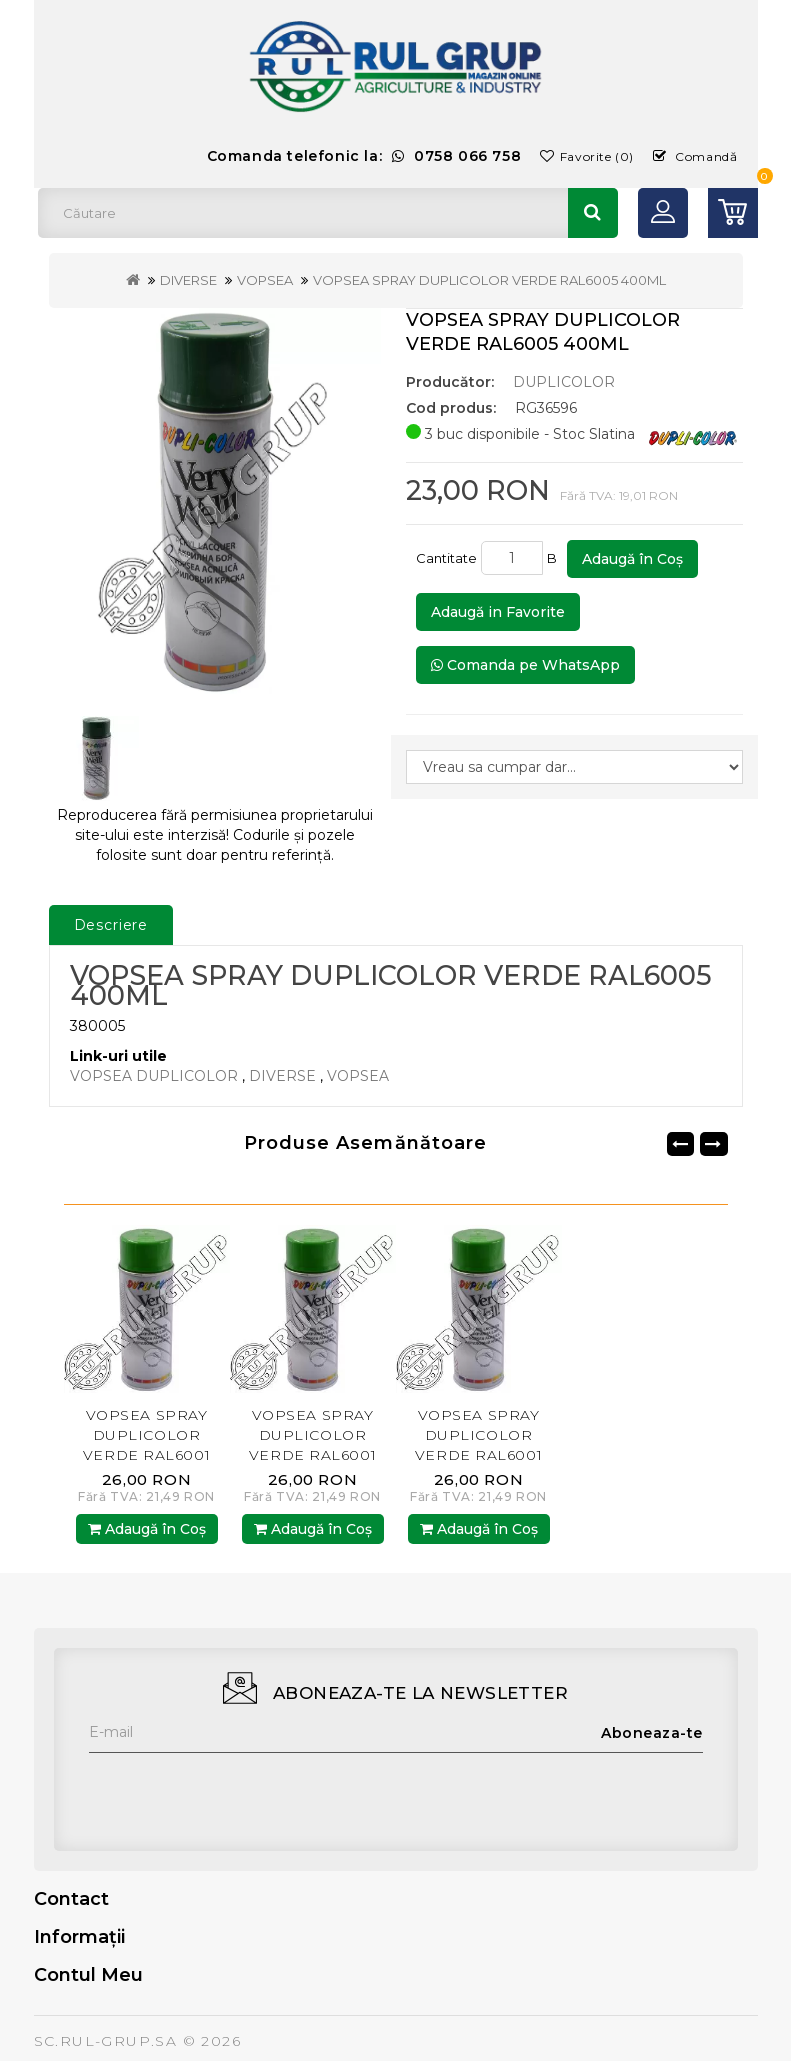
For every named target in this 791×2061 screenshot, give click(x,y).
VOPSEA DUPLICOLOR (154, 1076)
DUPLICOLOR (564, 382)
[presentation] (241, 1792)
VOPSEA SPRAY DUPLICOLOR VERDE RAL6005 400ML (489, 280)
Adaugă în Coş (632, 559)
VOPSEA (265, 280)
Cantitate (446, 558)
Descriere (111, 925)
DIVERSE (188, 280)
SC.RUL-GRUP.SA (106, 2041)
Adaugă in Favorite (498, 612)
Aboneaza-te (652, 1733)
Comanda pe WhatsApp (525, 665)
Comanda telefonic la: (364, 156)
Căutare (593, 213)
